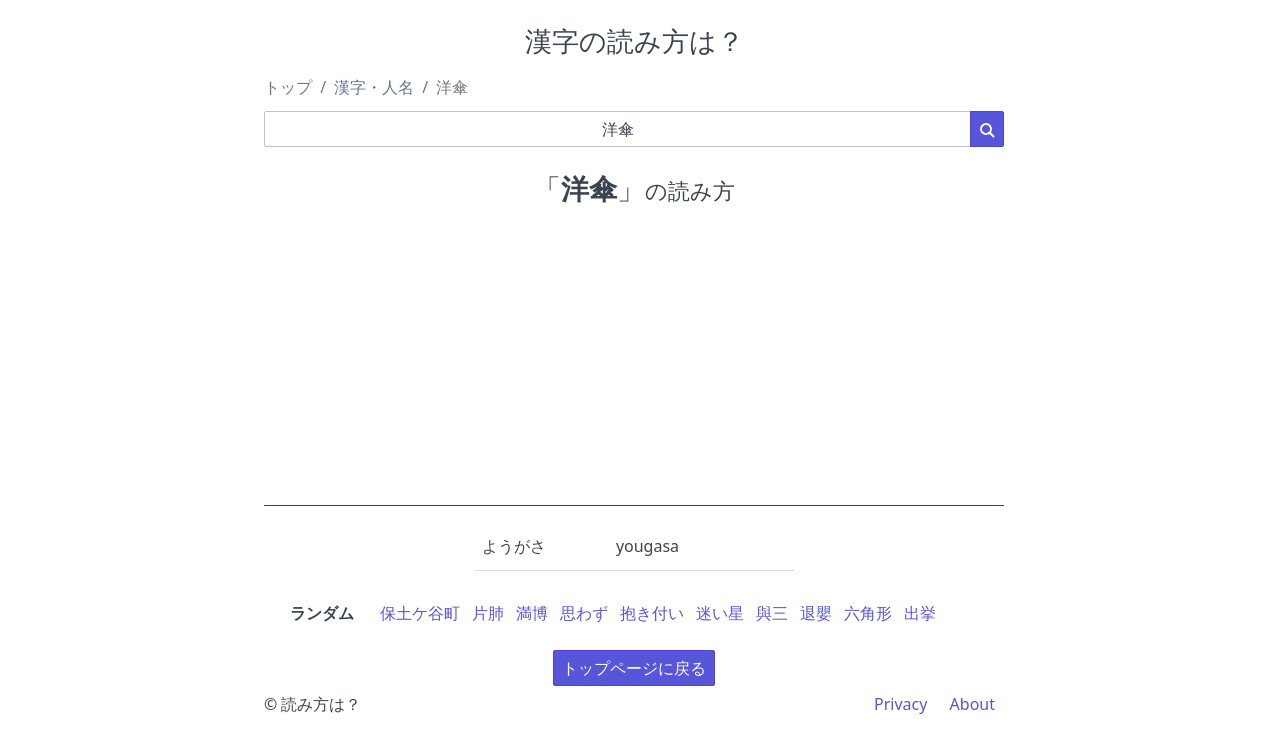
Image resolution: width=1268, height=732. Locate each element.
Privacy (900, 704)
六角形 (868, 613)
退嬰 (816, 613)
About (972, 704)
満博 (532, 613)
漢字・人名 (374, 87)
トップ (288, 87)
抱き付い (652, 613)
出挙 (920, 613)
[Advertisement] (634, 366)
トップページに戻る (634, 668)
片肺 (488, 613)
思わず (584, 613)
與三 (772, 613)
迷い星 (720, 613)
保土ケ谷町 (420, 613)
